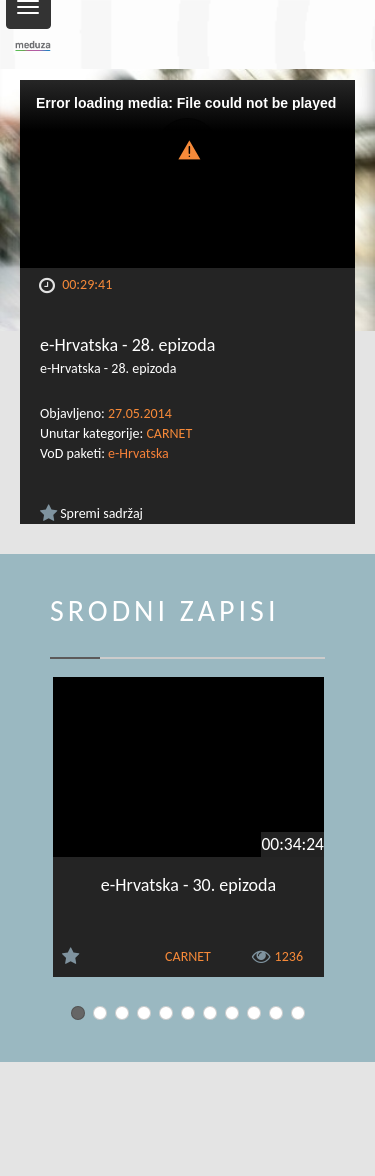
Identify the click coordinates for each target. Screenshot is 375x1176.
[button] (188, 148)
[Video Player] (187, 174)
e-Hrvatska (138, 453)
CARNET (169, 433)
